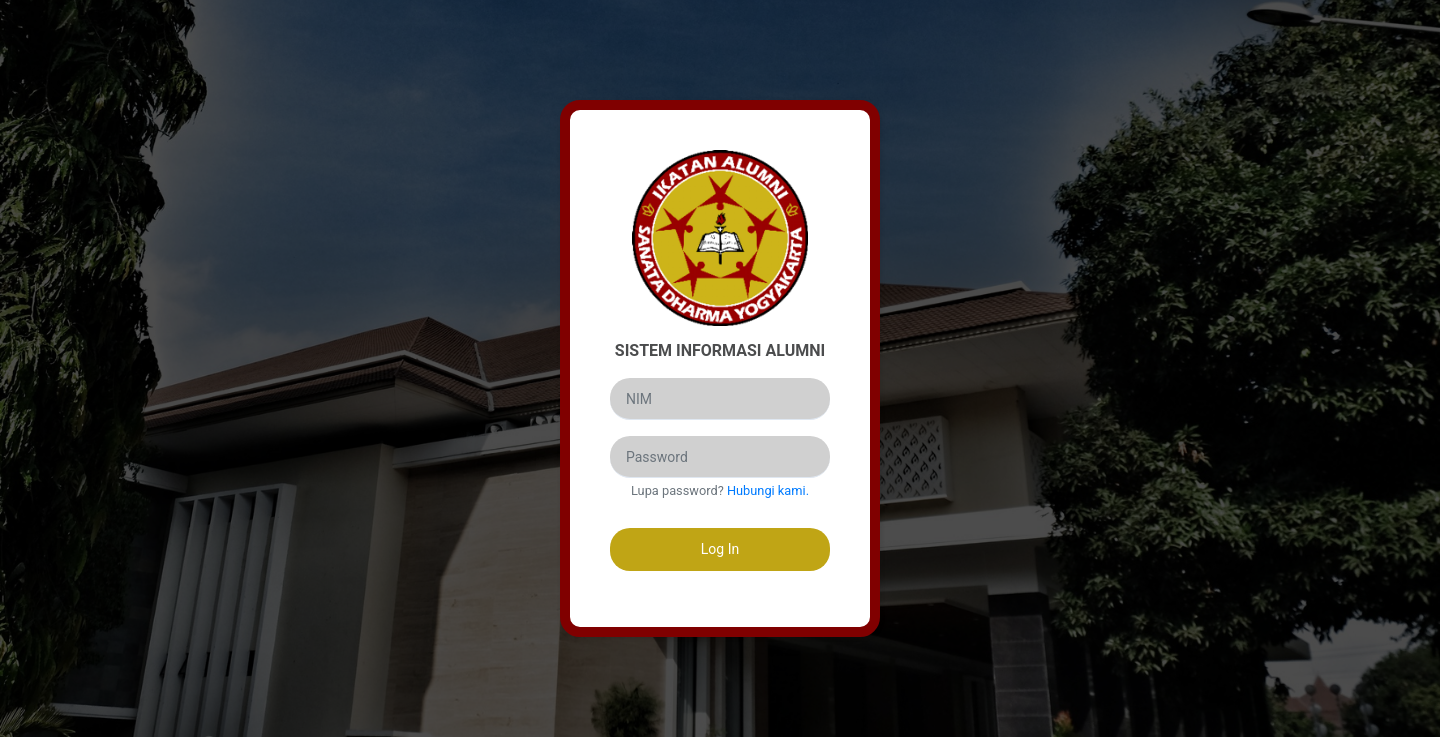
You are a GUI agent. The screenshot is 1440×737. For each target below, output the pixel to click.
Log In (720, 549)
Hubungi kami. (768, 490)
